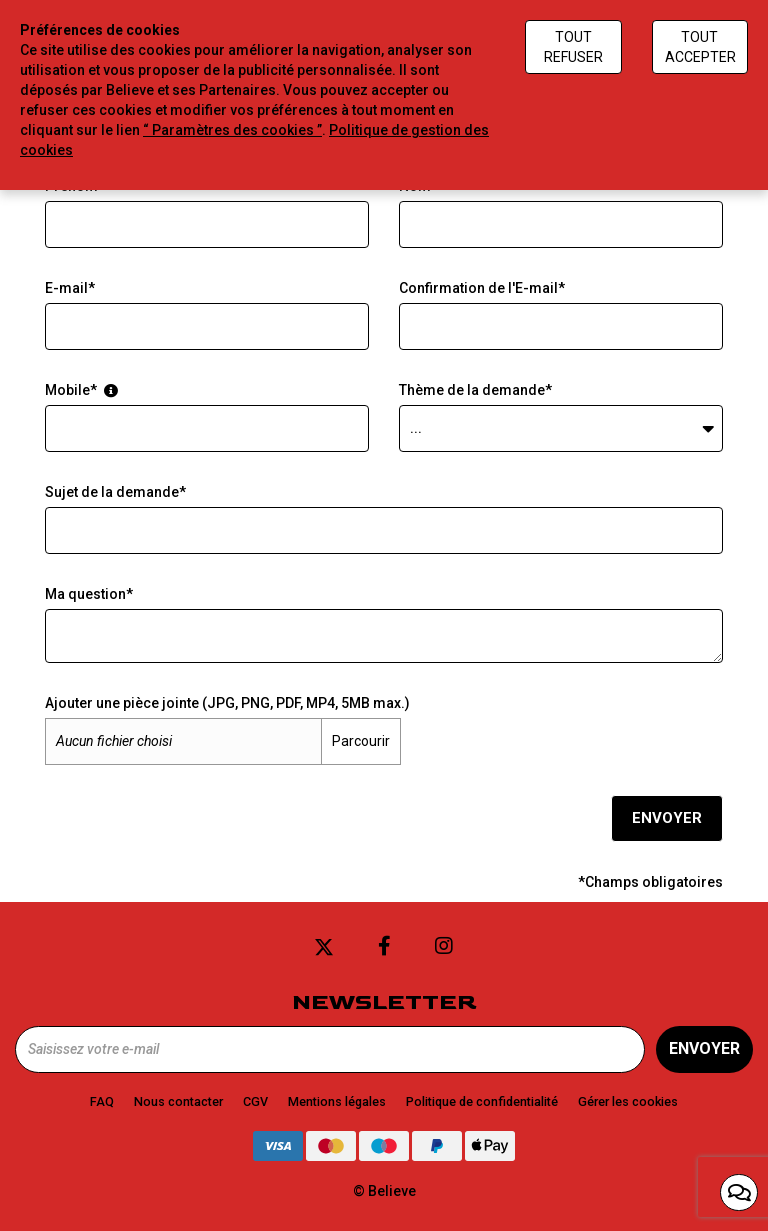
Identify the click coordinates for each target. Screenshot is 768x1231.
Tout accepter (700, 47)
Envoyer (667, 818)
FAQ (102, 1101)
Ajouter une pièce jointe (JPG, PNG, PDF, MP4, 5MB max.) (227, 703)
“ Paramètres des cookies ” (232, 130)
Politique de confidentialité (482, 1101)
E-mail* (70, 288)
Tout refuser (573, 47)
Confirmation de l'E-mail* (482, 288)
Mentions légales (337, 1101)
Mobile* (81, 390)
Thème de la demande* (475, 390)
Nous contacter (178, 1101)
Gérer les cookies (628, 1101)
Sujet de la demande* (115, 492)
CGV (255, 1101)
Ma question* (89, 594)
